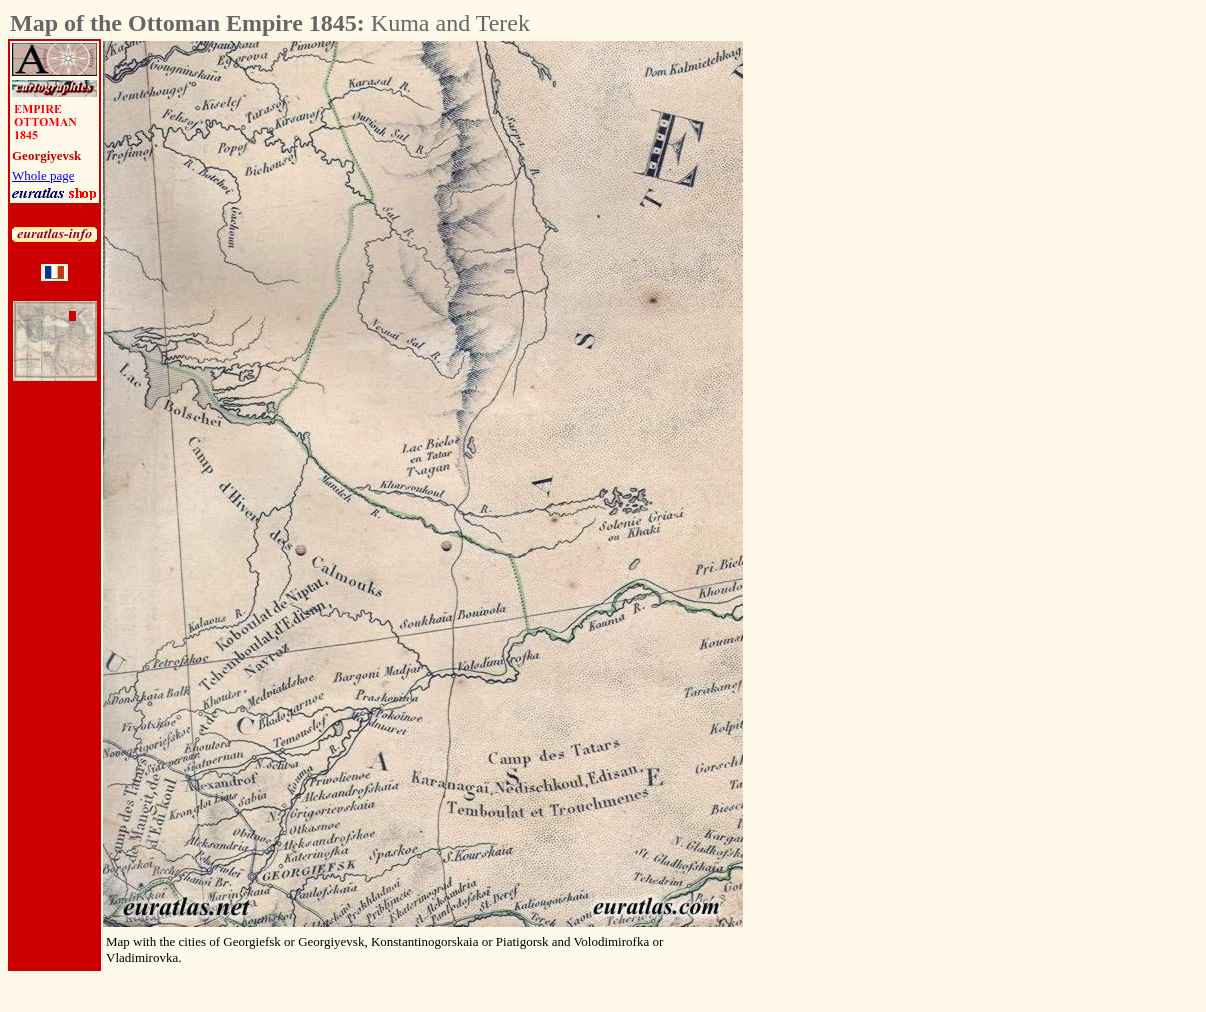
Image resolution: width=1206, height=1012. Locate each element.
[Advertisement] (854, 341)
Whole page (43, 175)
